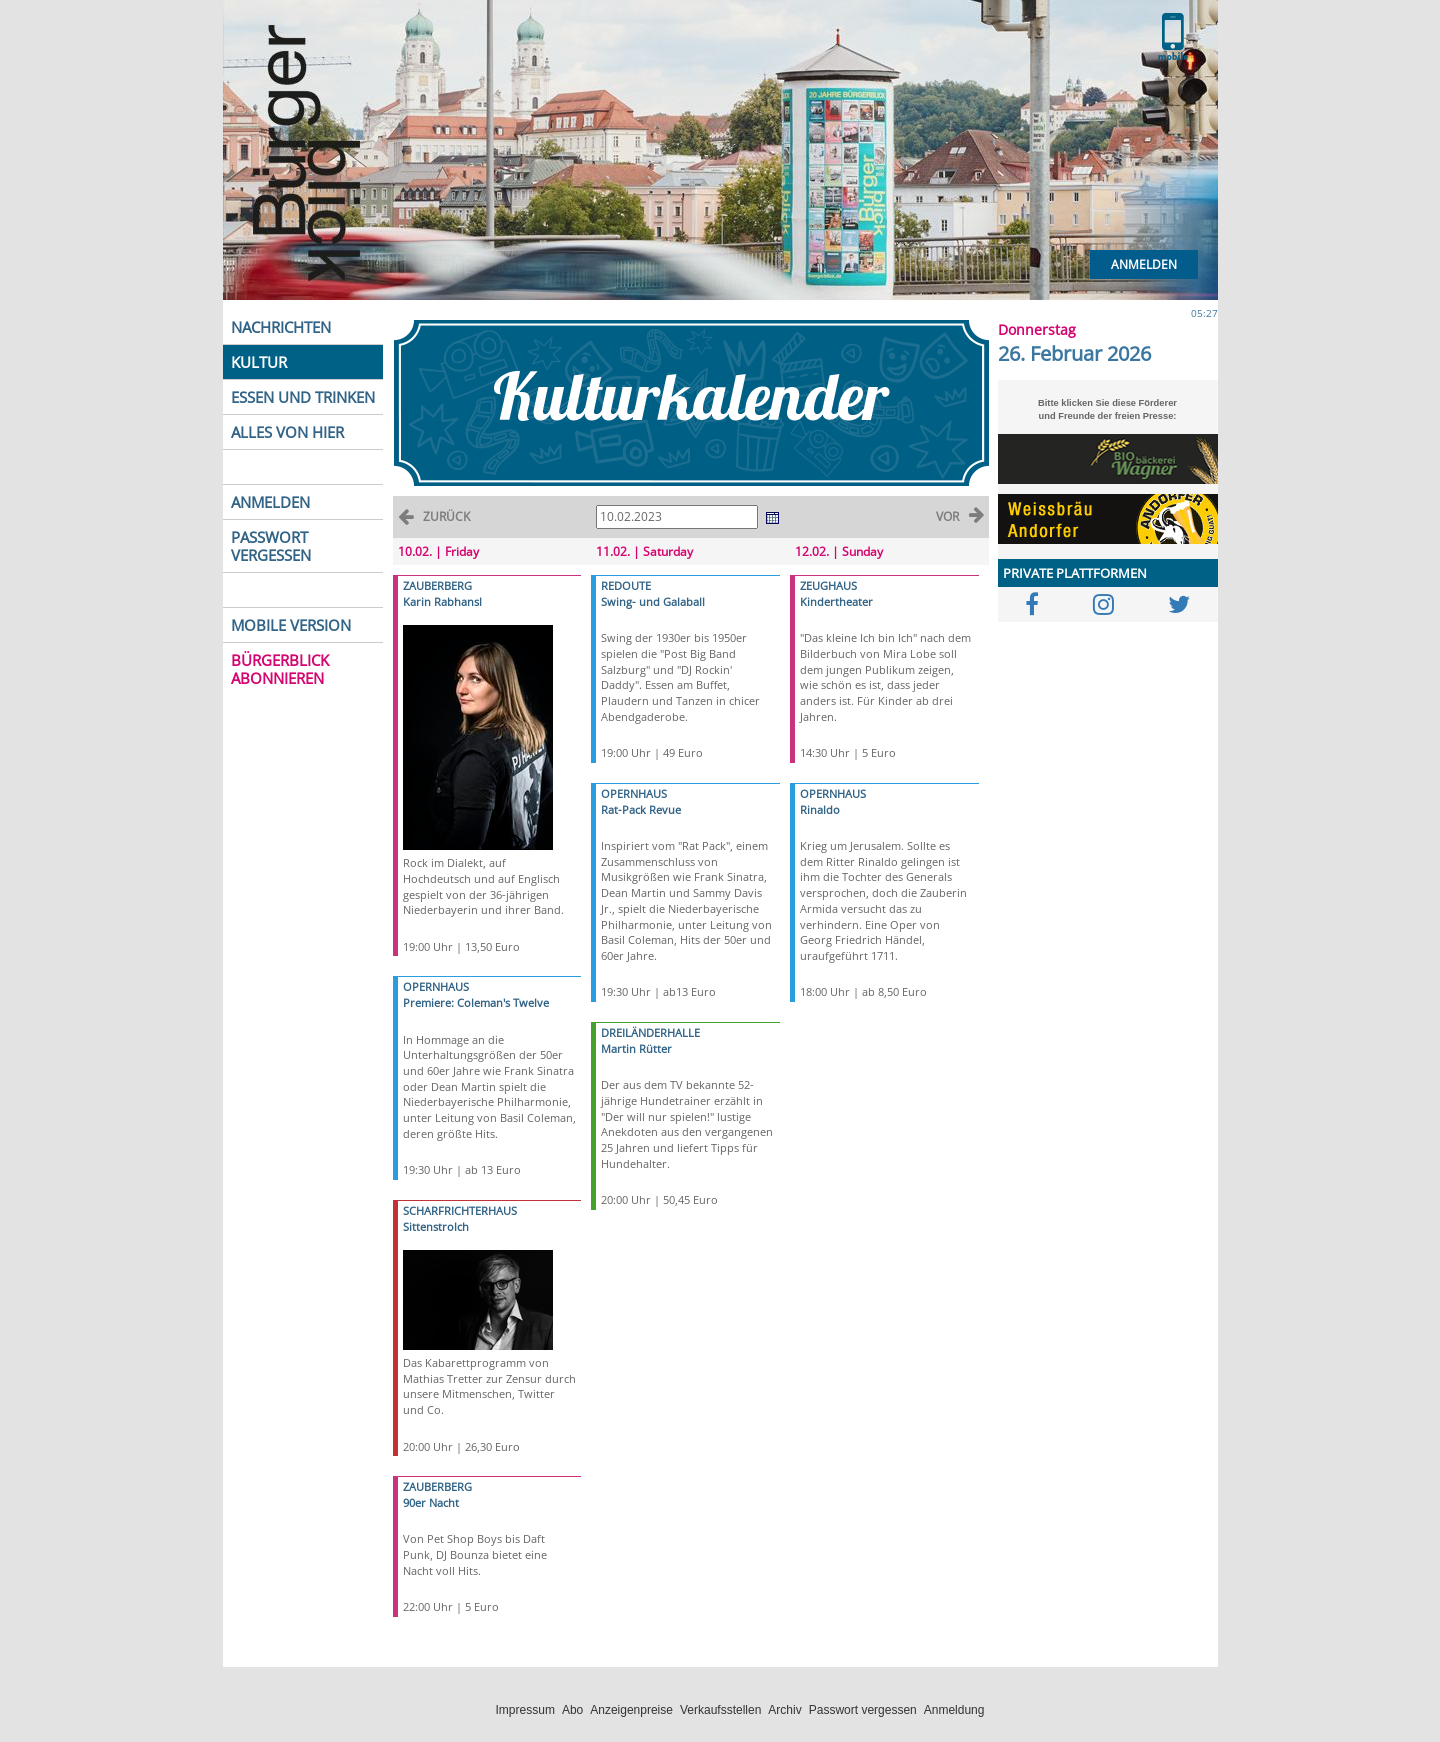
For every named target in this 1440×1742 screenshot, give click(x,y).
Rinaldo (820, 809)
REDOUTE (626, 585)
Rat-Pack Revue (641, 809)
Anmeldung (954, 1710)
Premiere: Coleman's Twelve (476, 1002)
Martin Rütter (636, 1048)
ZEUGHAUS (828, 585)
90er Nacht (431, 1502)
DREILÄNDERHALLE (650, 1032)
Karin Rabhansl (442, 601)
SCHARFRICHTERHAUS (460, 1210)
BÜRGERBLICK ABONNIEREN (280, 669)
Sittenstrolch (436, 1226)
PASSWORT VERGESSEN (271, 546)
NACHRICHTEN (281, 327)
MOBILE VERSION (291, 625)
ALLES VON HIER (287, 432)
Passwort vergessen (863, 1710)
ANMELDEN (270, 502)
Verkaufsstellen (720, 1710)
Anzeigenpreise (631, 1710)
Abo (572, 1710)
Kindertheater (836, 601)
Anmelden (1144, 264)
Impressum (525, 1710)
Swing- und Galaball (653, 601)
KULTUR (259, 362)
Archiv (784, 1710)
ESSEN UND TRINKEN (303, 397)
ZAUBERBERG (437, 585)
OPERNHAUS (436, 986)
